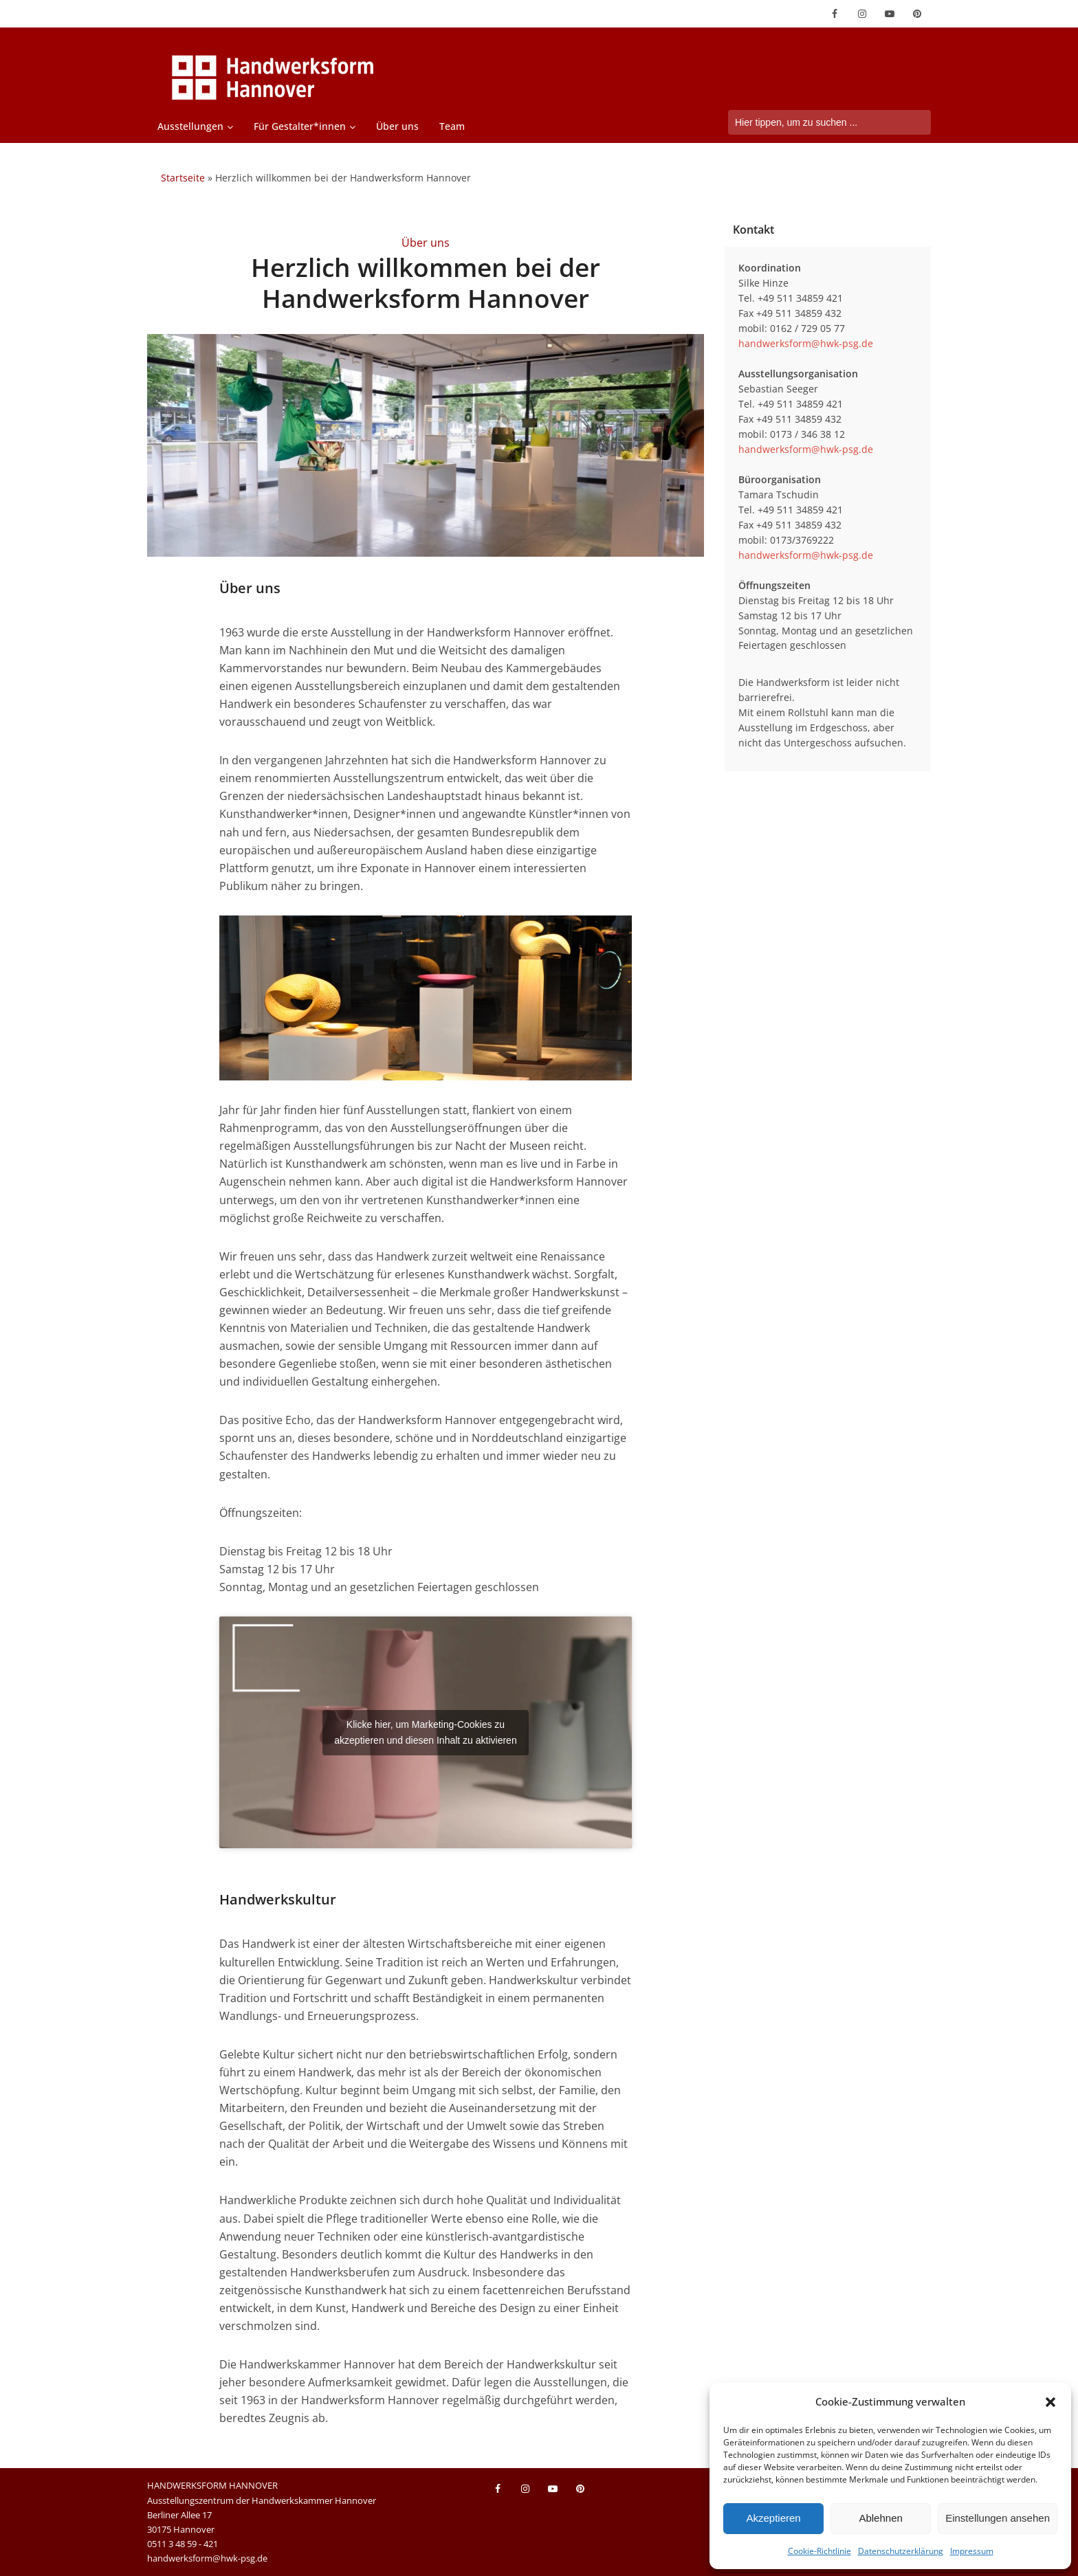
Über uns (397, 126)
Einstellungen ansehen (997, 2518)
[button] (1050, 2402)
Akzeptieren (773, 2518)
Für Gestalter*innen (300, 126)
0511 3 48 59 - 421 (182, 2544)
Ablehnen (880, 2518)
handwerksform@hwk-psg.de (805, 343)
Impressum (971, 2551)
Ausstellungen (190, 126)
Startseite (183, 177)
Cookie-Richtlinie (819, 2551)
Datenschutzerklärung (900, 2551)
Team (452, 126)
